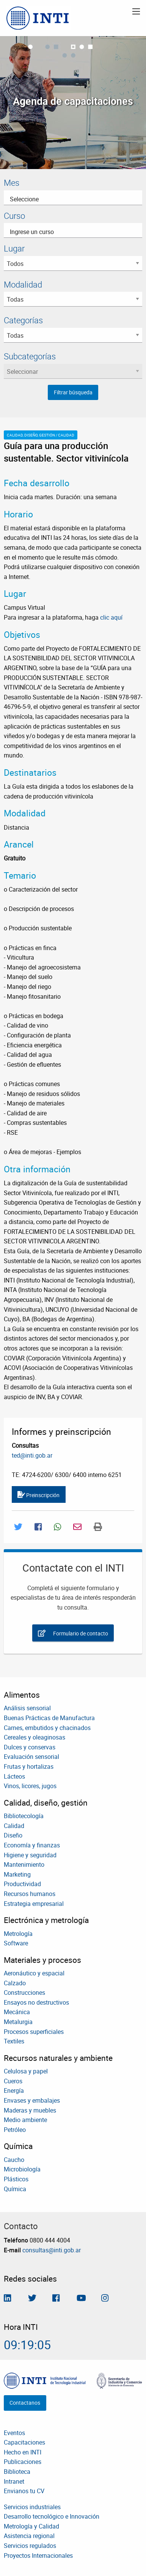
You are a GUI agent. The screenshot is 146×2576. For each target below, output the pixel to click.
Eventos (14, 2433)
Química (15, 2189)
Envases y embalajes (32, 2100)
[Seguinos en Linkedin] (7, 2299)
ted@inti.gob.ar (32, 1455)
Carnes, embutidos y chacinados (47, 1728)
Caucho (14, 2159)
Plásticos (16, 2179)
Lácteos (14, 1776)
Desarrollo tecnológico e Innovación (51, 2516)
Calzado (15, 1983)
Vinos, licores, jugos (30, 1786)
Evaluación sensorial (31, 1756)
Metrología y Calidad (31, 2526)
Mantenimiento (24, 1864)
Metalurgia (18, 2022)
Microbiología (22, 2169)
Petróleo (15, 2129)
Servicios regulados (30, 2545)
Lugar (14, 248)
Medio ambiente (25, 2120)
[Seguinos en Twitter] (32, 2299)
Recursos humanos (29, 1894)
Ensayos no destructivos (36, 2002)
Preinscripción (38, 1495)
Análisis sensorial (27, 1708)
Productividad (22, 1884)
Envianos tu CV (24, 2491)
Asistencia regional (29, 2536)
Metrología (18, 1933)
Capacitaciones (24, 2442)
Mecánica (17, 2012)
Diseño (13, 1835)
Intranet (14, 2481)
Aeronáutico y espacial (34, 1973)
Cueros (13, 2081)
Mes (11, 182)
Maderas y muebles (30, 2110)
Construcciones (24, 1992)
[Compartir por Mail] (77, 1526)
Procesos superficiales (34, 2031)
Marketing (17, 1874)
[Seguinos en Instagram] (104, 2299)
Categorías (23, 320)
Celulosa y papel (26, 2071)
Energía (14, 2090)
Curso (14, 215)
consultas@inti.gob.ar (51, 2250)
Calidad (14, 1826)
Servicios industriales (32, 2507)
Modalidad (23, 284)
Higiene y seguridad (30, 1855)
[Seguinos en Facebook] (56, 2299)
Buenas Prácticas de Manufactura (49, 1718)
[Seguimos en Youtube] (81, 2299)
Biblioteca (17, 2471)
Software (16, 1943)
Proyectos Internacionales (38, 2555)
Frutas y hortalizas (28, 1766)
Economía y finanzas (32, 1845)
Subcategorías (30, 356)
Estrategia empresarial (34, 1903)
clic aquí (111, 617)
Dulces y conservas (29, 1747)
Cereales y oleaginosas (34, 1737)
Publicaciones (22, 2461)
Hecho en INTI (22, 2452)
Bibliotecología (24, 1816)
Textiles (14, 2041)
